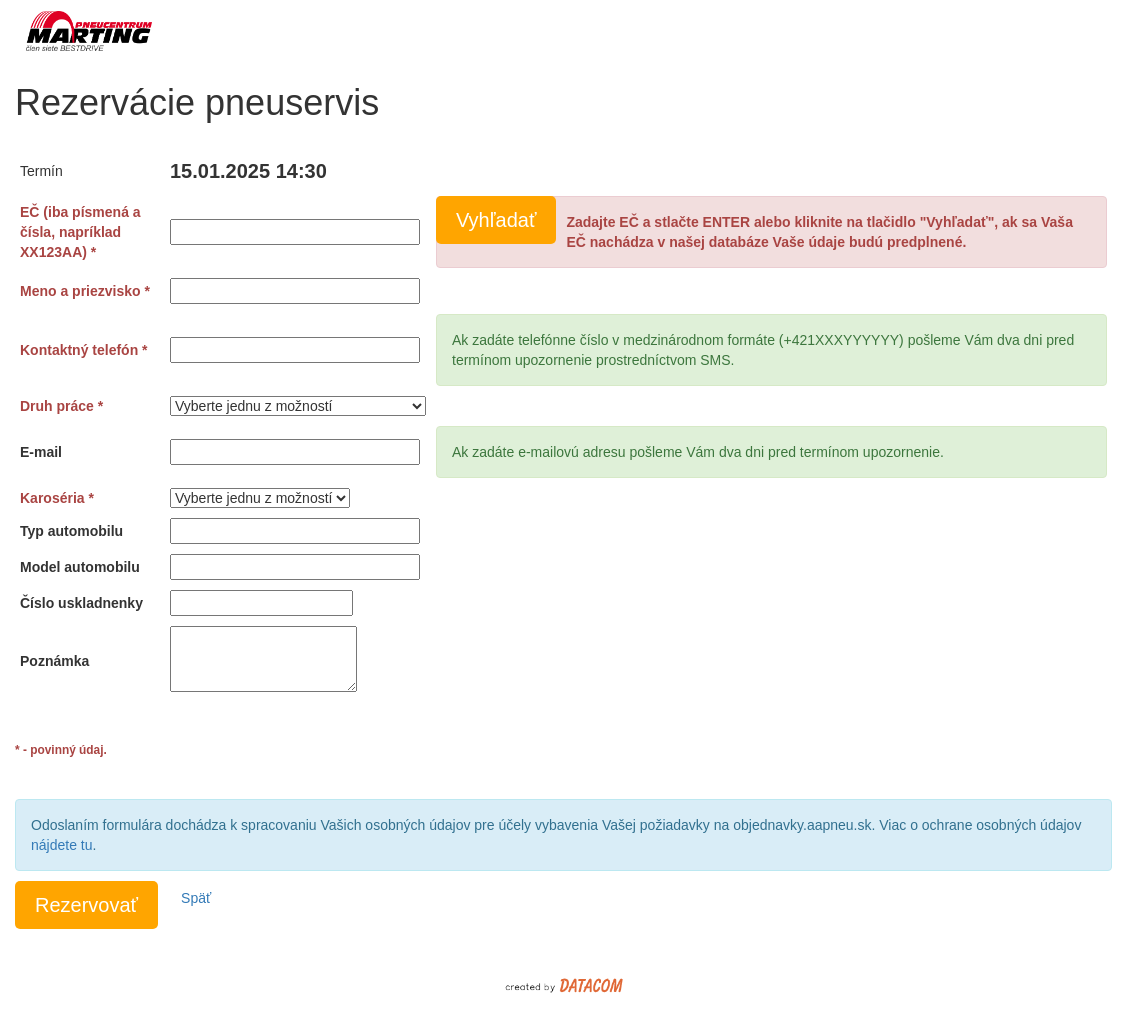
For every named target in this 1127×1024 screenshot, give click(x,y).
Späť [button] (196, 898)
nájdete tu (62, 845)
